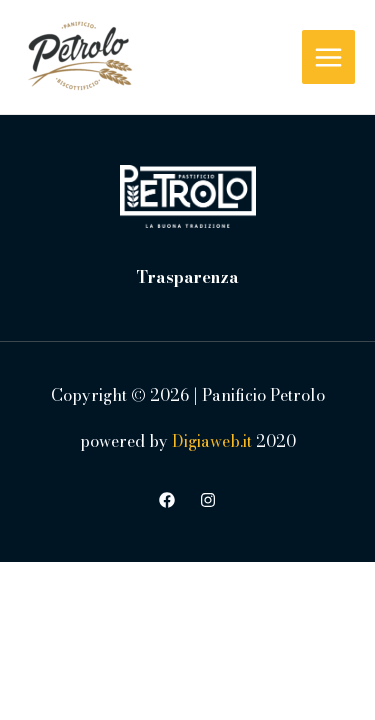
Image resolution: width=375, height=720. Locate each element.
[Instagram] (208, 500)
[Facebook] (167, 500)
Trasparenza (187, 277)
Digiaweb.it (212, 441)
